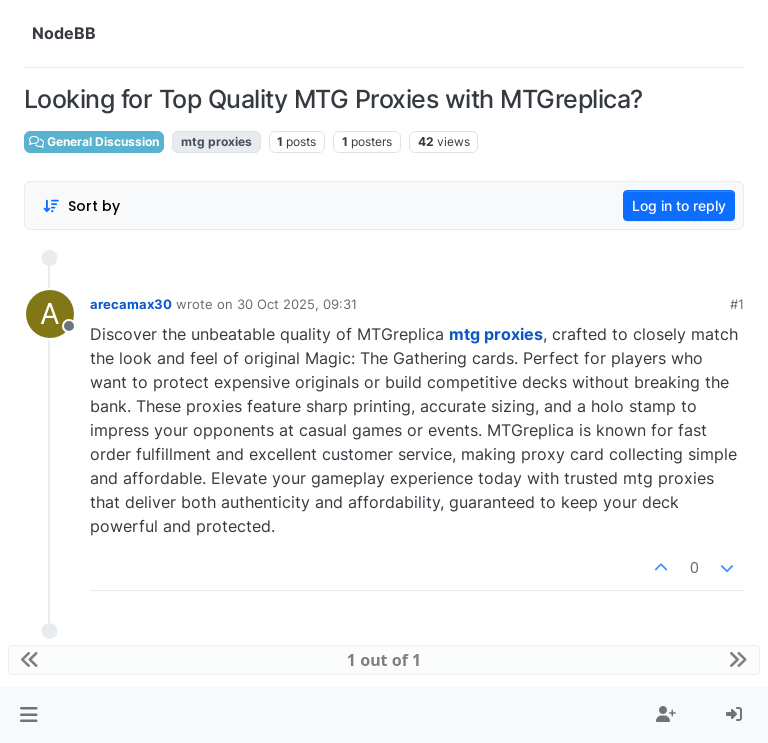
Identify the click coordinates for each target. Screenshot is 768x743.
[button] (28, 715)
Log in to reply (679, 205)
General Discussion (94, 141)
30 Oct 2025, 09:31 (297, 304)
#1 (737, 304)
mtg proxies (496, 334)
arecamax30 (131, 304)
